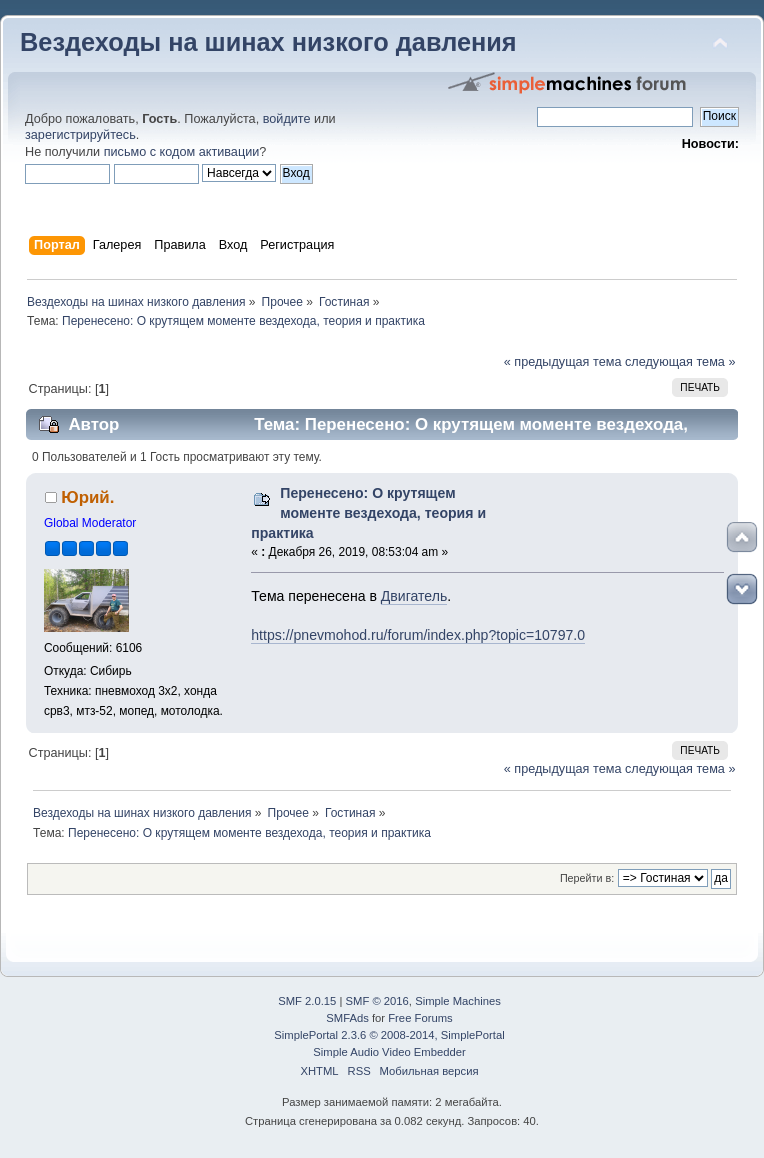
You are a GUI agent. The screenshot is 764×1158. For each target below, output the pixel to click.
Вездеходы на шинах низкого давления (268, 42)
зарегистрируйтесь (80, 135)
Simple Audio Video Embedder (389, 1052)
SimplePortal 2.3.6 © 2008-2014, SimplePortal (389, 1035)
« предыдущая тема (563, 362)
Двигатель (414, 596)
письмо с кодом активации (182, 152)
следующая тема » (680, 362)
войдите (287, 119)
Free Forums (420, 1018)
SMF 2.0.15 (307, 1001)
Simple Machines (458, 1001)
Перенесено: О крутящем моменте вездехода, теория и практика (368, 512)
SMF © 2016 (377, 1001)
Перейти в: (587, 878)
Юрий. (87, 497)
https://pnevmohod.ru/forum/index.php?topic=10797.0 (418, 635)
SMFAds (347, 1018)
